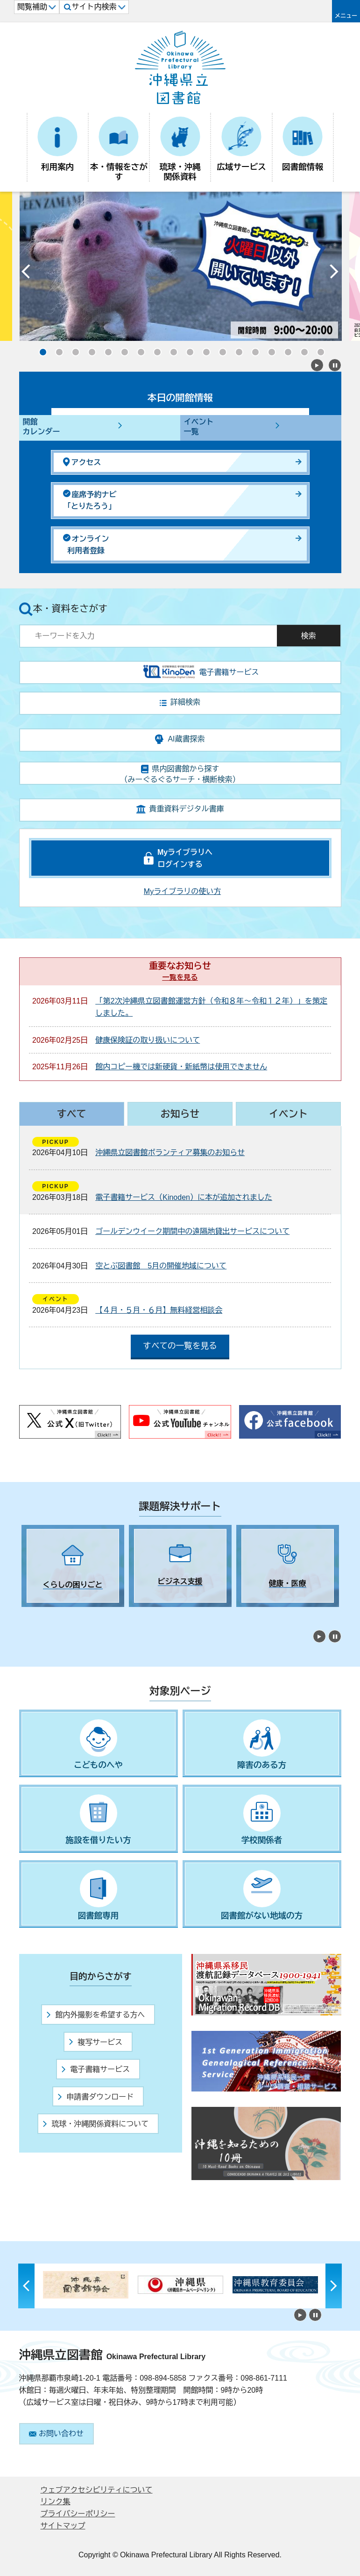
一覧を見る (180, 977)
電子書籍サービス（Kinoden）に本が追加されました (183, 1197)
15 (269, 349)
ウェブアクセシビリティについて (97, 2490)
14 (252, 349)
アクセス (82, 461)
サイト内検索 (94, 7)
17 (301, 349)
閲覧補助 (36, 7)
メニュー (346, 16)
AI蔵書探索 (180, 739)
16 (285, 349)
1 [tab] (26, 1615)
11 (203, 349)
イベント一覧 (199, 427)
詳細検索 (180, 702)
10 (187, 349)
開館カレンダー (41, 427)
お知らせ (180, 1113)
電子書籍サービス (96, 2069)
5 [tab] (91, 1615)
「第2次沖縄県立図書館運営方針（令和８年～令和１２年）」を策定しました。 (211, 1007)
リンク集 (56, 2502)
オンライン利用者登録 (86, 544)
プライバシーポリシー (78, 2514)
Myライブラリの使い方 (182, 891)
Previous (26, 274)
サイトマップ (63, 2526)
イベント (288, 1113)
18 (318, 349)
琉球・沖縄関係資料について (95, 2124)
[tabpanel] (73, 1566)
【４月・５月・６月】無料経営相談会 (158, 1310)
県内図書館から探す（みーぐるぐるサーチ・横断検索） (180, 774)
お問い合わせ (56, 2434)
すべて (71, 1113)
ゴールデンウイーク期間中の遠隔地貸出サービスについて (192, 1231)
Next (334, 274)
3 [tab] (59, 1615)
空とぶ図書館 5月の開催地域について (160, 1266)
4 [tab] (75, 1615)
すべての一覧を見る (180, 1345)
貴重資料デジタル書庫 (180, 809)
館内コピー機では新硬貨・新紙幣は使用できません (181, 1067)
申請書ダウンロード (96, 2097)
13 (236, 349)
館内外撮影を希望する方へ (96, 2015)
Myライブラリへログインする (184, 858)
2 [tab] (42, 1615)
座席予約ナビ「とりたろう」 (90, 500)
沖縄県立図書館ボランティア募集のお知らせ (170, 1152)
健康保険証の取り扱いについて (147, 1040)
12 (220, 349)
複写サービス (95, 2042)
